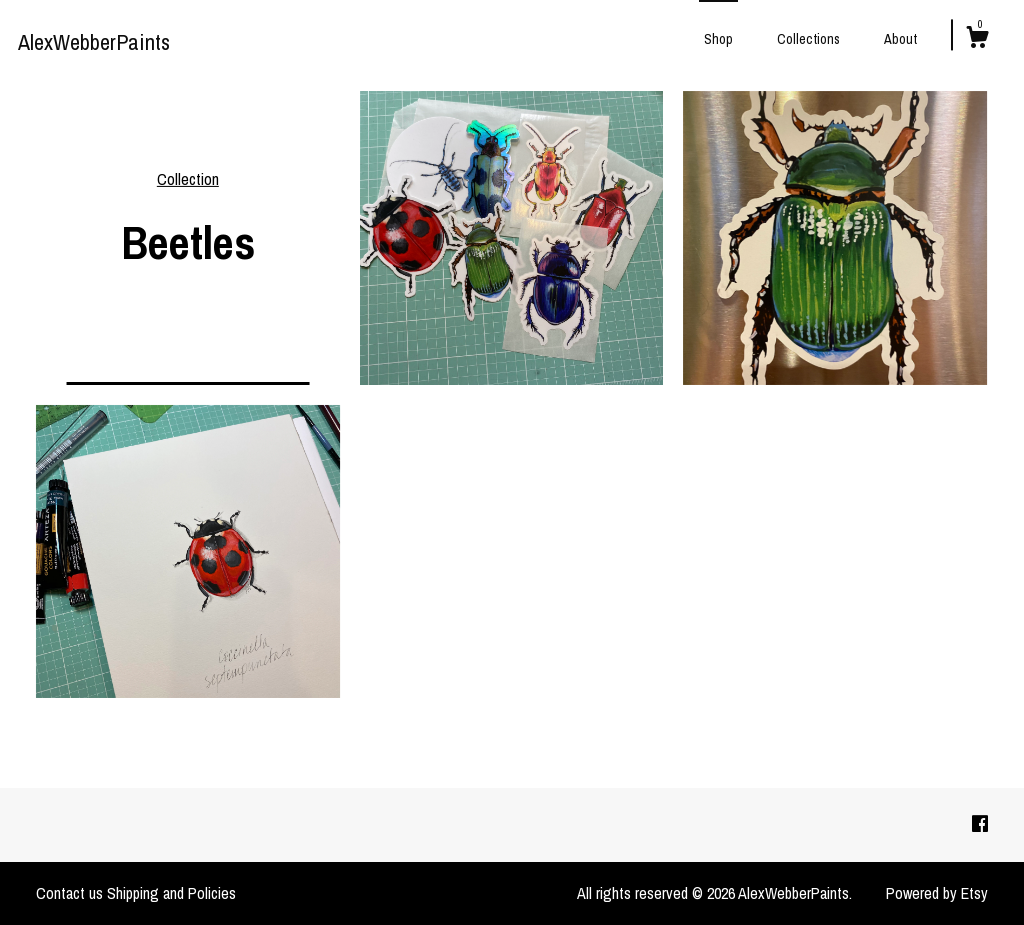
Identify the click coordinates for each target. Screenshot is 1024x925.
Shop (718, 39)
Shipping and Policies (171, 893)
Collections (808, 39)
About (900, 39)
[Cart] (977, 40)
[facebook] (980, 824)
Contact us (69, 893)
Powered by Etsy (937, 893)
